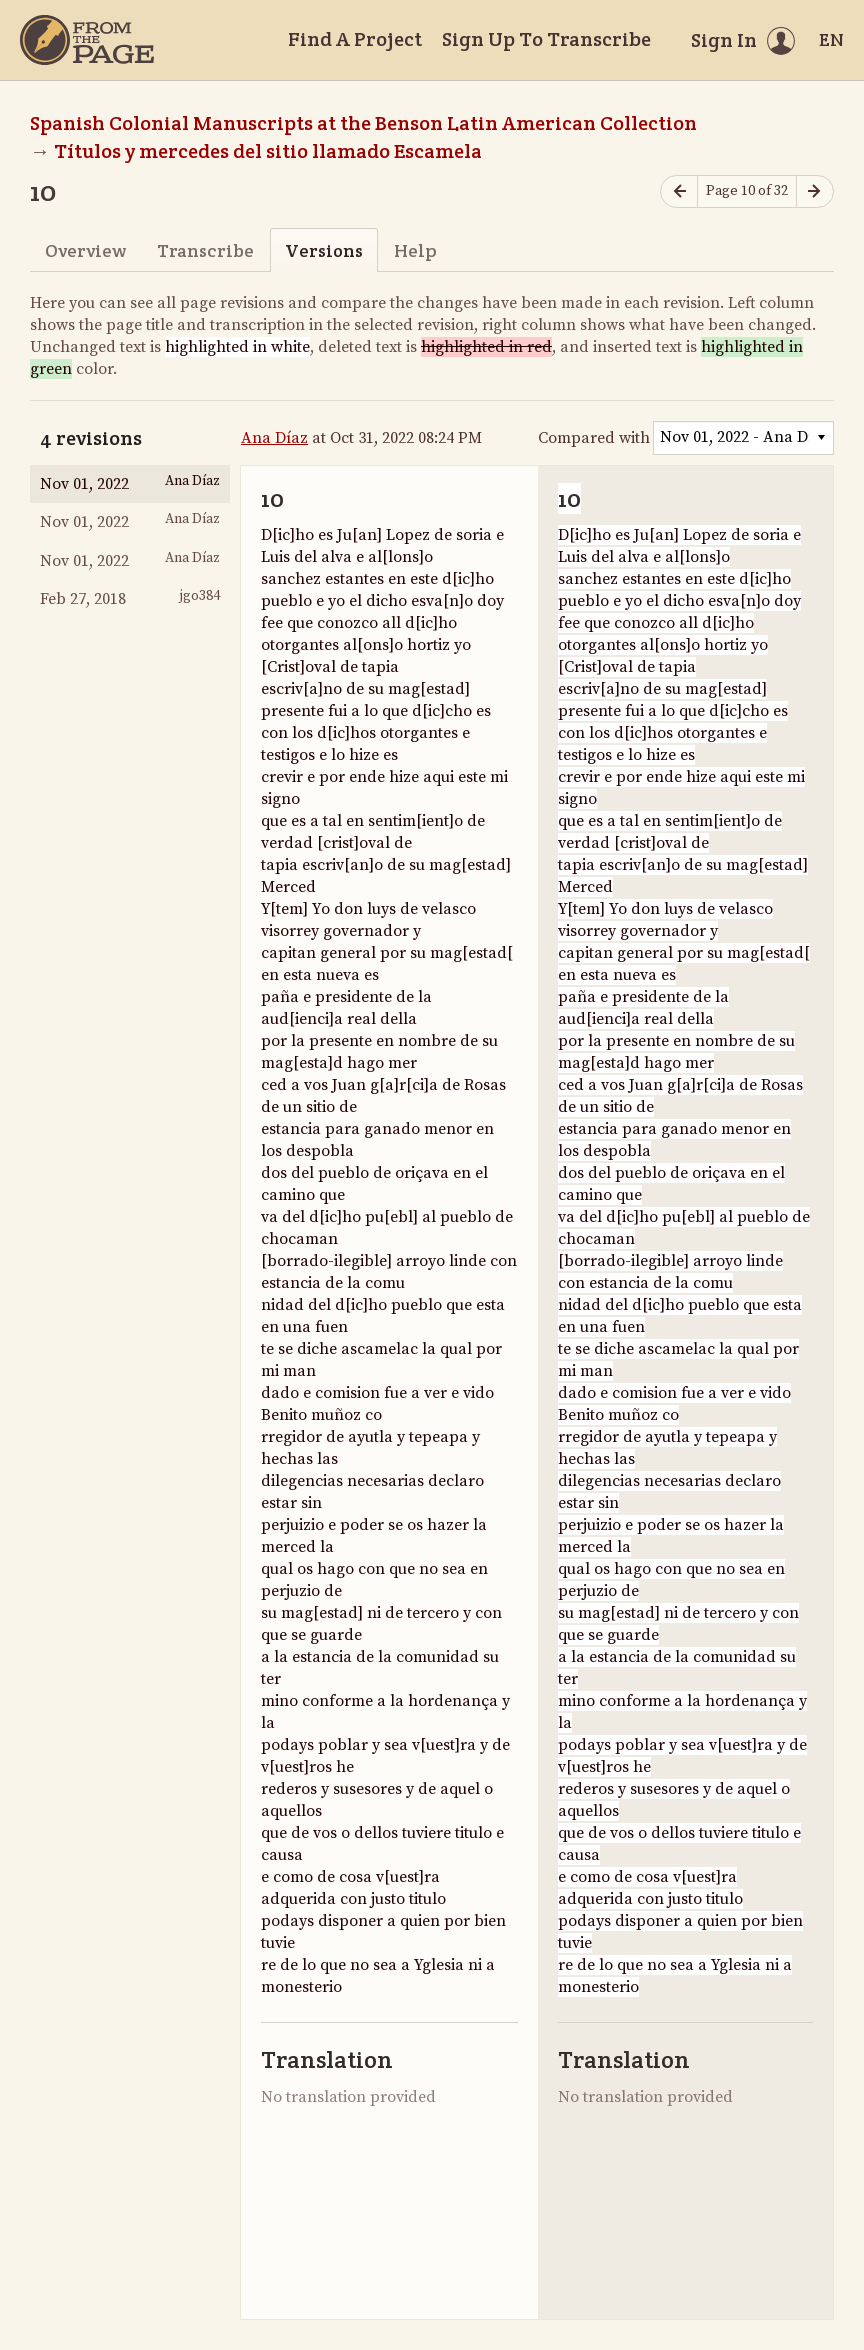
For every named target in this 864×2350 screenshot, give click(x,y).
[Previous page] (679, 191)
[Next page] (815, 191)
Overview (85, 250)
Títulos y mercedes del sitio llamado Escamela (268, 151)
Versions (324, 250)
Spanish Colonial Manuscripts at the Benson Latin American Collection (363, 123)
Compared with (594, 438)
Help (415, 250)
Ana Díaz (274, 438)
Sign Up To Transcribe (546, 39)
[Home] (87, 40)
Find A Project (355, 39)
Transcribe (205, 250)
